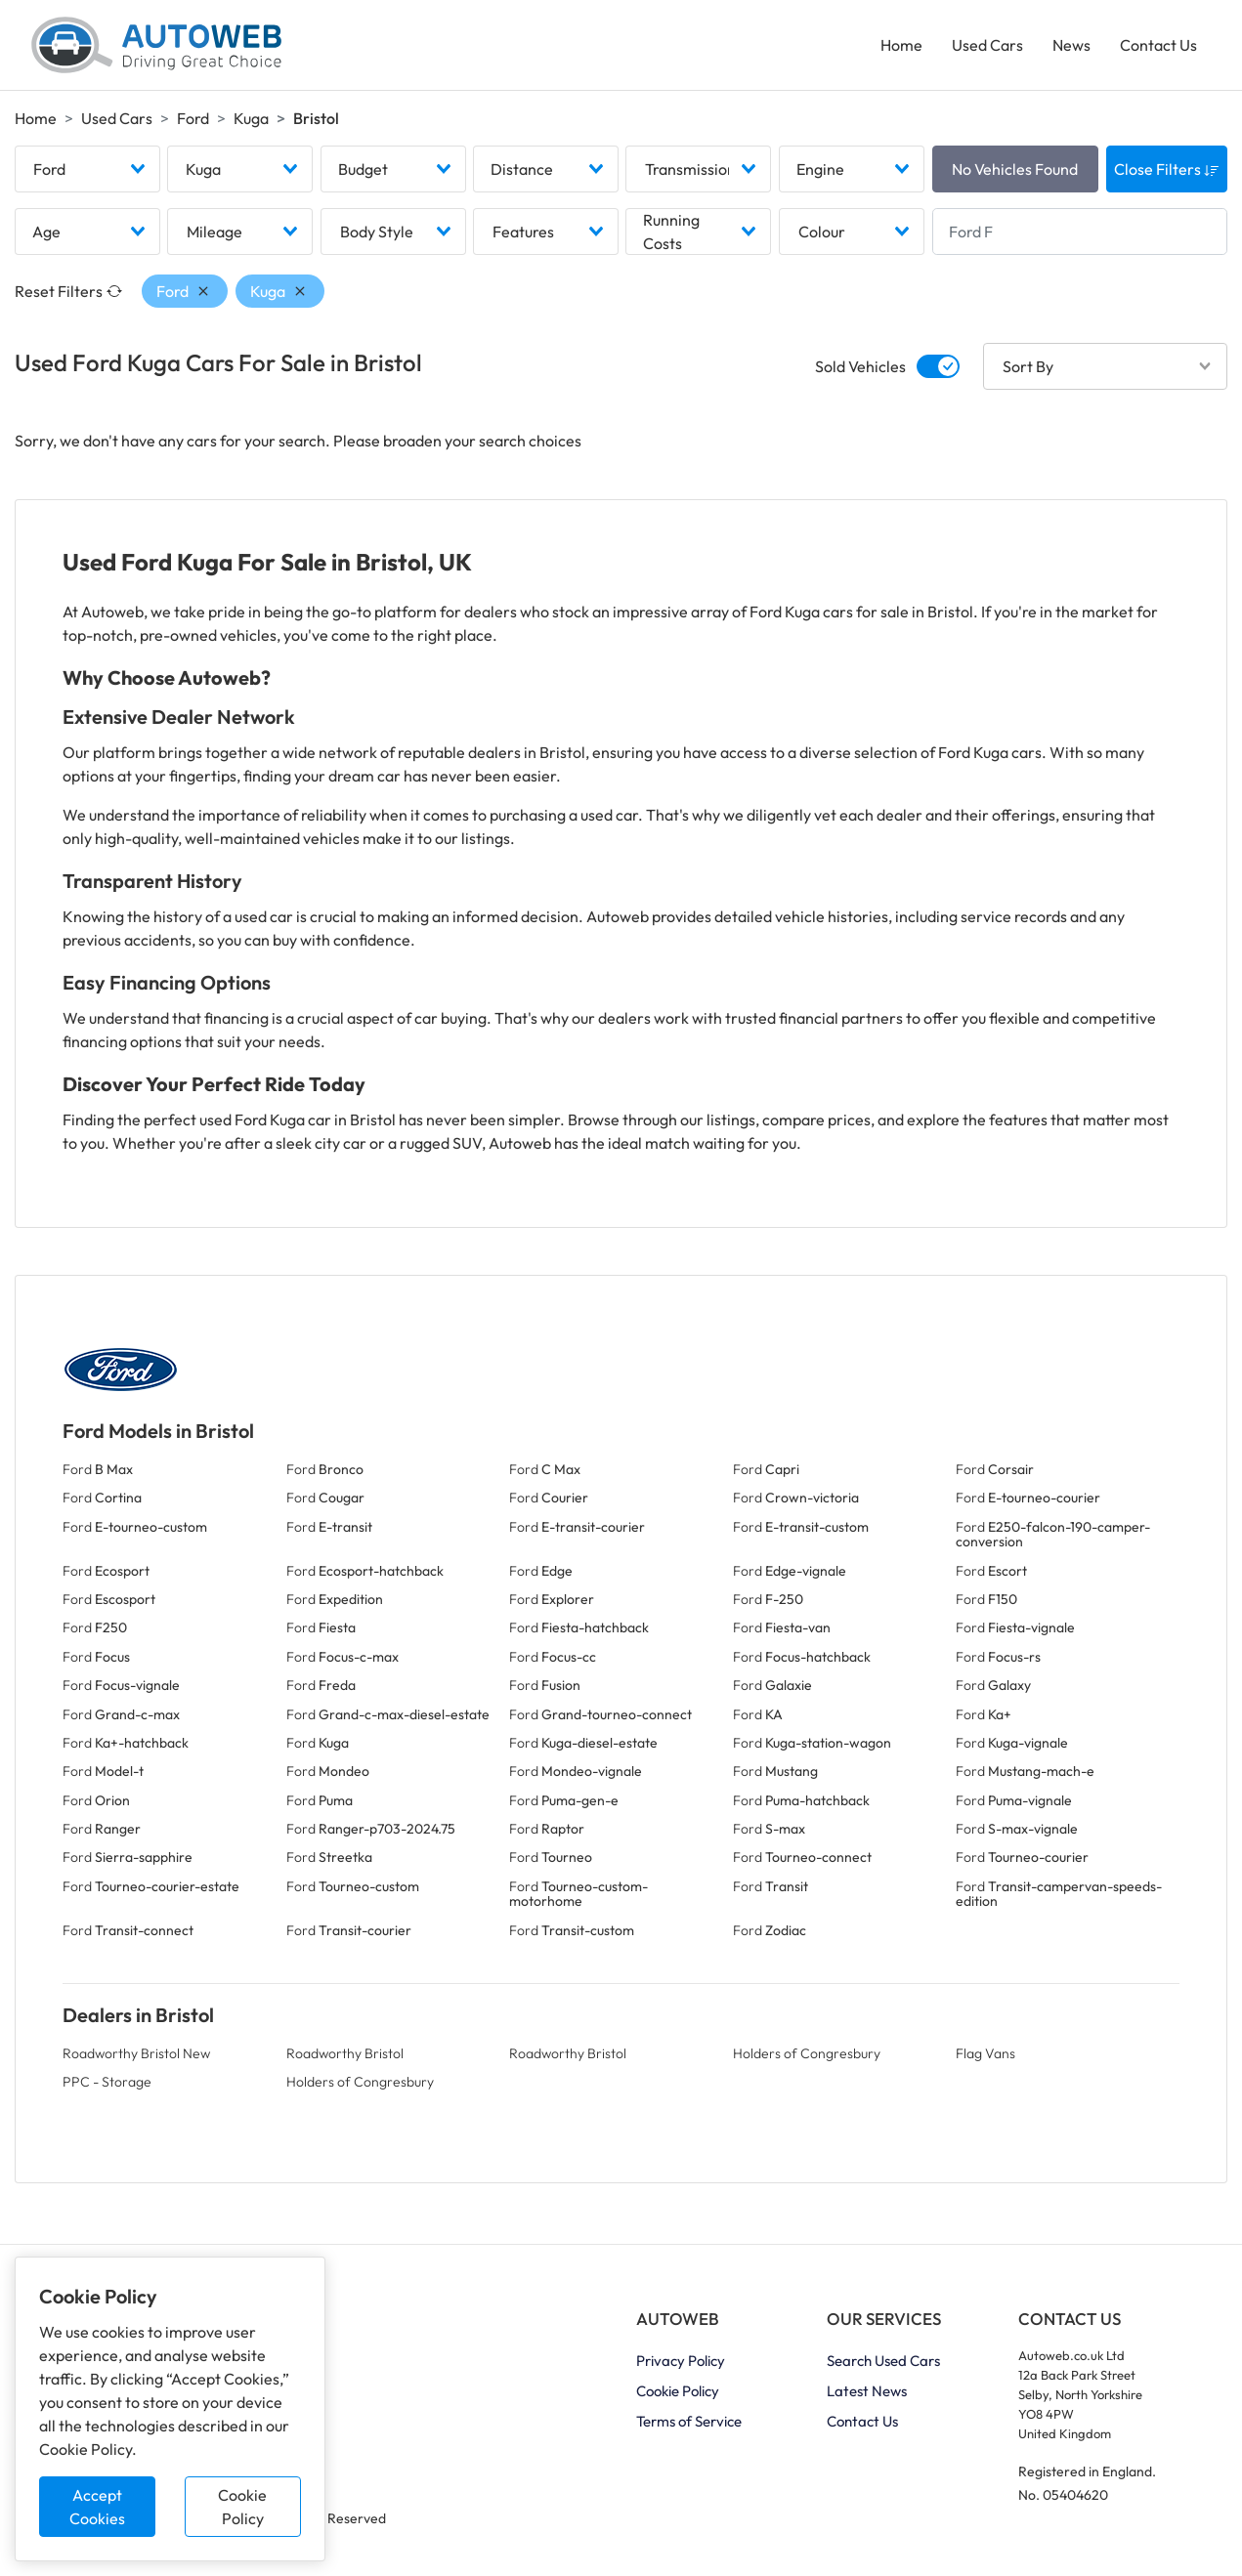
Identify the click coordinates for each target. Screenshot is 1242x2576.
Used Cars (987, 45)
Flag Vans (985, 2053)
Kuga (251, 118)
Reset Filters (68, 291)
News (1071, 45)
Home (901, 45)
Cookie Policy (242, 2506)
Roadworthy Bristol (345, 2053)
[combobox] (87, 169)
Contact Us (1158, 45)
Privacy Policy (680, 2360)
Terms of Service (689, 2421)
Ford (193, 118)
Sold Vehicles (860, 366)
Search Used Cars (883, 2360)
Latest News (867, 2391)
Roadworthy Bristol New (136, 2053)
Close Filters (1167, 169)
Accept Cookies (97, 2506)
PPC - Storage (107, 2081)
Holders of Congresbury (806, 2053)
